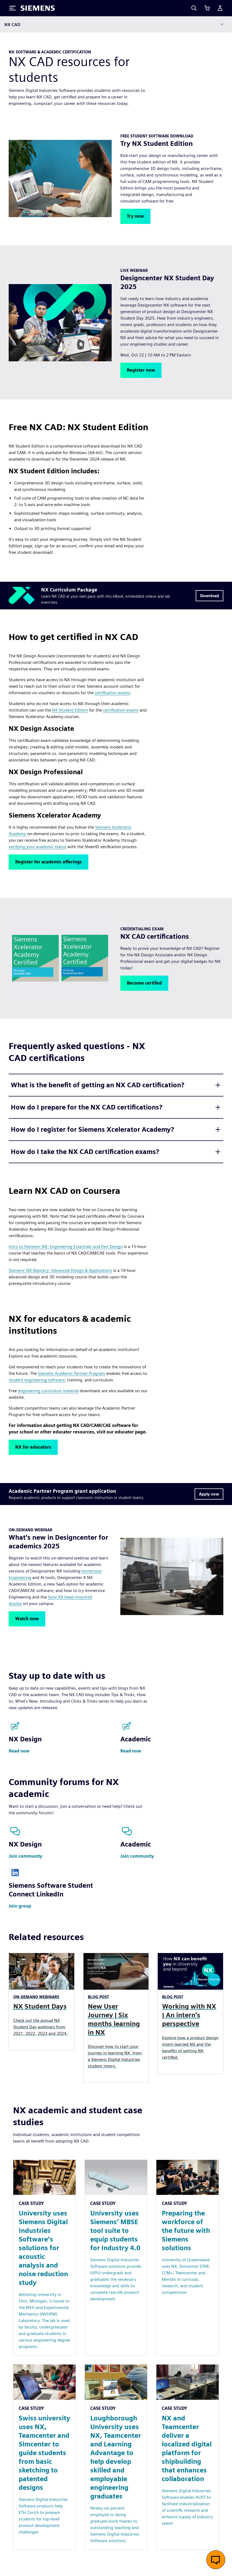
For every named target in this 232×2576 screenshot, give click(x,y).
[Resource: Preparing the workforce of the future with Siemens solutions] (187, 2258)
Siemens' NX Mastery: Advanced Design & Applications (60, 1270)
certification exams (112, 692)
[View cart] (207, 8)
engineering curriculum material (48, 1390)
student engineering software (37, 1379)
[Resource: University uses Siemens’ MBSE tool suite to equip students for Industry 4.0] (116, 2258)
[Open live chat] (215, 2559)
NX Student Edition (70, 710)
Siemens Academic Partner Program (71, 1373)
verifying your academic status (37, 846)
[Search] (194, 8)
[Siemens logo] (38, 8)
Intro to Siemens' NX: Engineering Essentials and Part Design (66, 1246)
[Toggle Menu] (12, 8)
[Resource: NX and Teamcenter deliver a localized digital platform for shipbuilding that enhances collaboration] (187, 2456)
